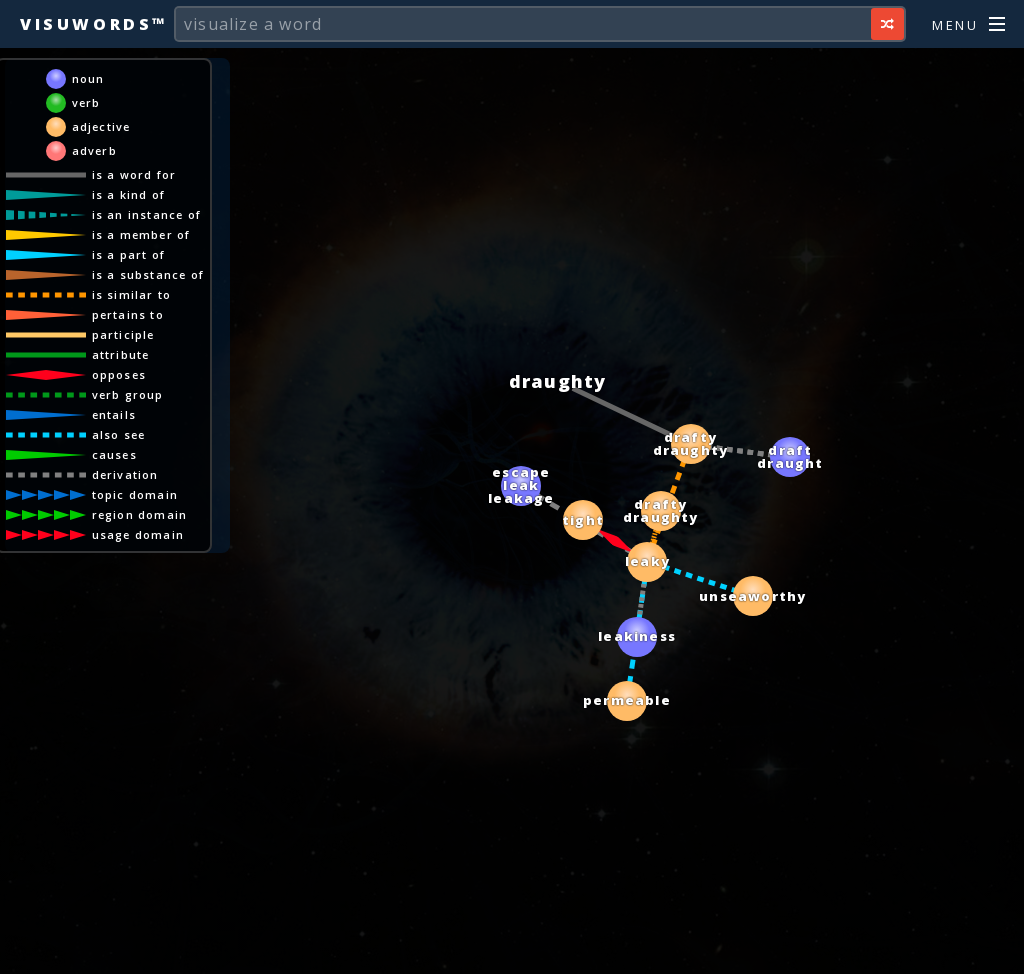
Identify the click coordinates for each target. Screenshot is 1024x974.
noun (88, 78)
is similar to (132, 294)
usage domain (138, 534)
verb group (128, 394)
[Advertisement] (512, 949)
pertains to (128, 314)
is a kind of (128, 194)
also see (119, 434)
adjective (101, 126)
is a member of (141, 234)
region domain (140, 514)
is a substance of (148, 274)
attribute (121, 354)
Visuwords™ (94, 24)
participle (123, 334)
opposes (119, 374)
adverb (94, 150)
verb (86, 102)
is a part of (128, 254)
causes (114, 454)
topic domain (135, 494)
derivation (125, 474)
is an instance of (146, 214)
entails (114, 414)
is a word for (134, 174)
